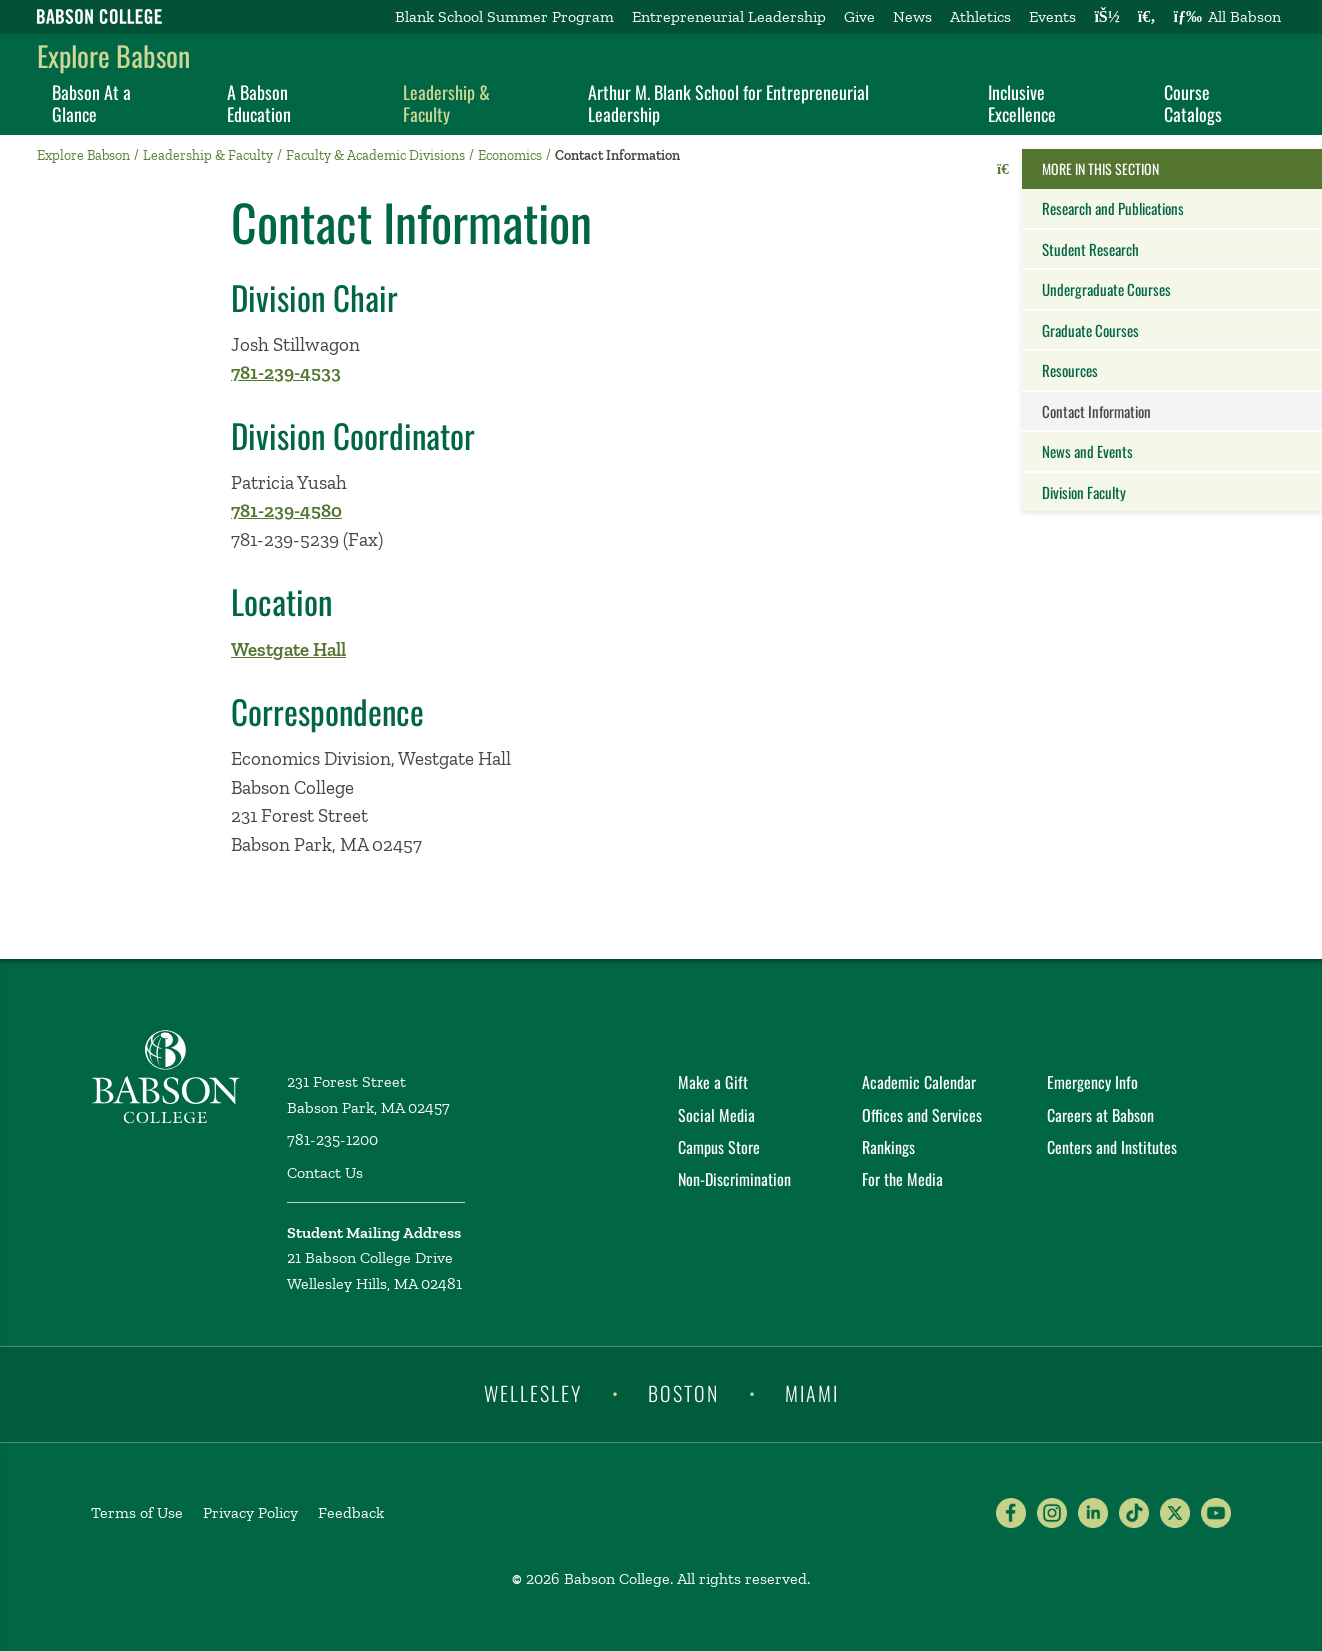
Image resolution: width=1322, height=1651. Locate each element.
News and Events (1087, 451)
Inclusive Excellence (1022, 103)
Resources (1070, 370)
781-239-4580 (286, 510)
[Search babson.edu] (1147, 17)
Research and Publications (1113, 208)
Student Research (1090, 249)
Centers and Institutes (1112, 1147)
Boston (683, 1393)
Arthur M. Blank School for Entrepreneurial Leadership (728, 103)
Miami (812, 1393)
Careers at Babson (1100, 1115)
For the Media (902, 1179)
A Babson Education (259, 103)
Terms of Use (137, 1512)
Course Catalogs (1193, 103)
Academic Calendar (919, 1082)
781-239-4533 (286, 372)
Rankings (888, 1147)
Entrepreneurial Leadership (729, 16)
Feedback (351, 1512)
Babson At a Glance (91, 103)
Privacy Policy (250, 1512)
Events (1052, 16)
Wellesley (533, 1393)
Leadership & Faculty (446, 103)
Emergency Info (1092, 1082)
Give (859, 16)
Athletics (980, 16)
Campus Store (719, 1147)
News (912, 16)
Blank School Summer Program (504, 16)
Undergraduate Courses (1106, 289)
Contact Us (325, 1172)
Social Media (716, 1115)
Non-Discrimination (734, 1179)
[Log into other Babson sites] (1106, 17)
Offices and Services (922, 1115)
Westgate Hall (288, 649)
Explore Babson (113, 55)
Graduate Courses (1090, 330)
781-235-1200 (332, 1139)
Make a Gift (713, 1082)
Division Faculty (1084, 492)
